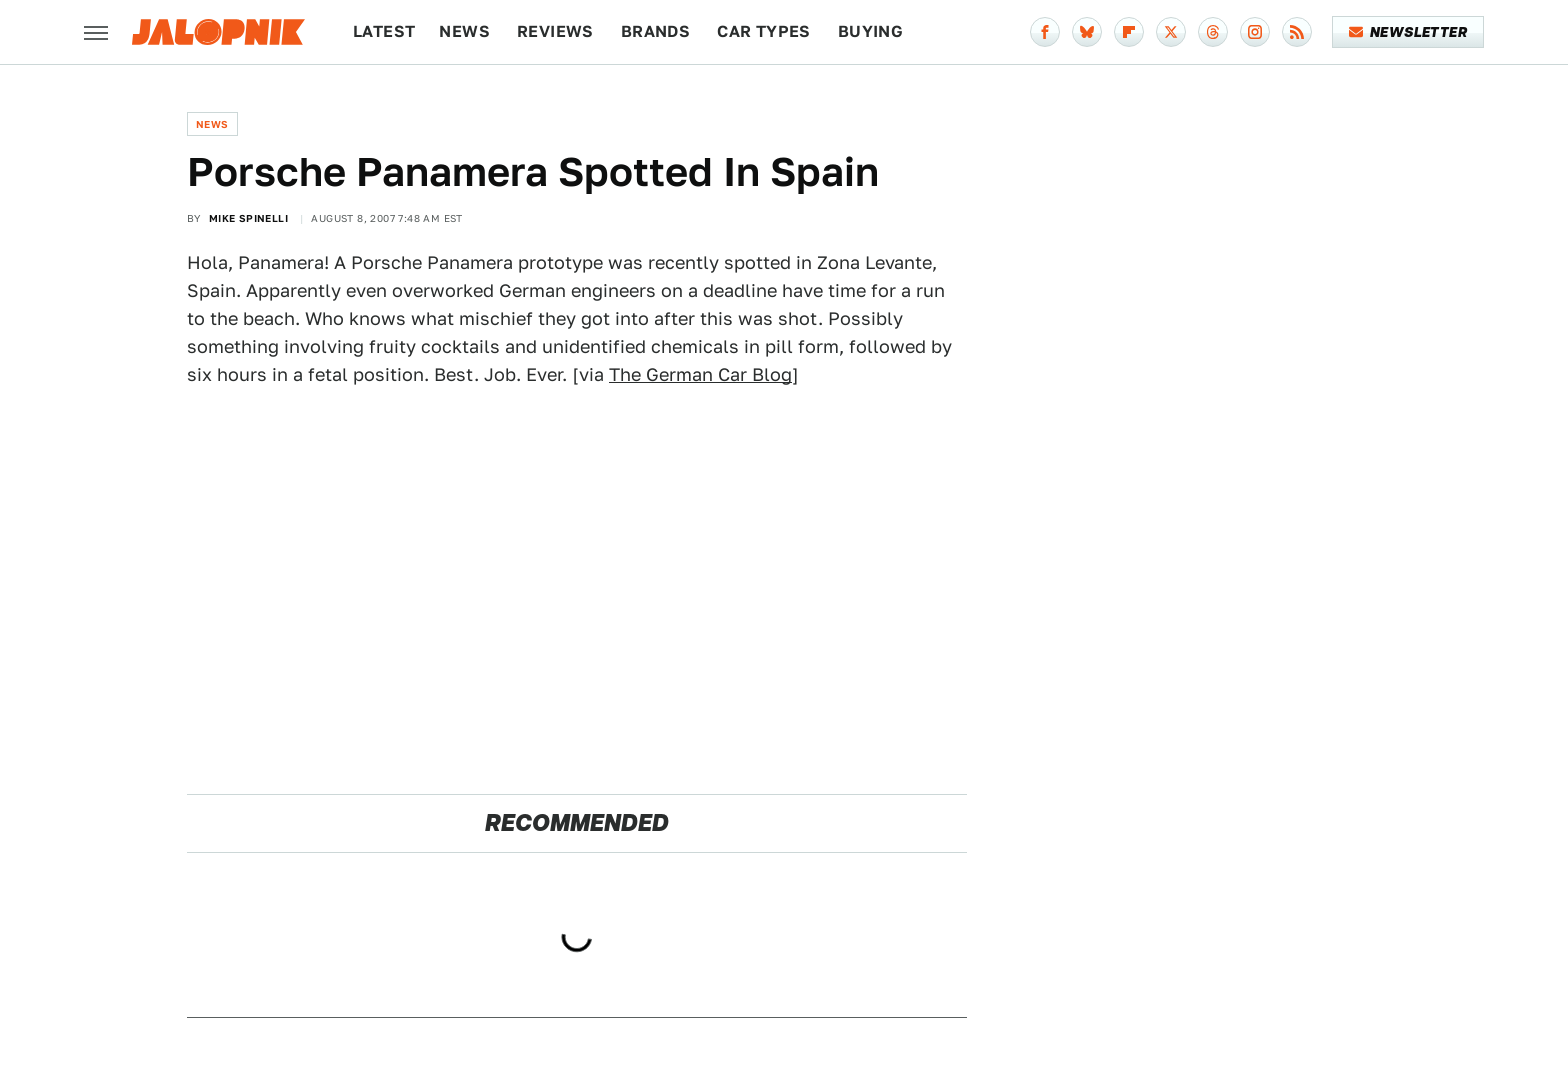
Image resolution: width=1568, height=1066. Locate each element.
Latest (384, 31)
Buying (870, 31)
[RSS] (1297, 32)
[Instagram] (1255, 32)
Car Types (764, 31)
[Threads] (1213, 32)
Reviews (555, 31)
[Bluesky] (1087, 32)
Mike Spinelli (248, 218)
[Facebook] (1045, 32)
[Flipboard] (1129, 32)
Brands (655, 31)
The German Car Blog (700, 374)
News (464, 31)
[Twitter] (1171, 32)
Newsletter (1408, 32)
